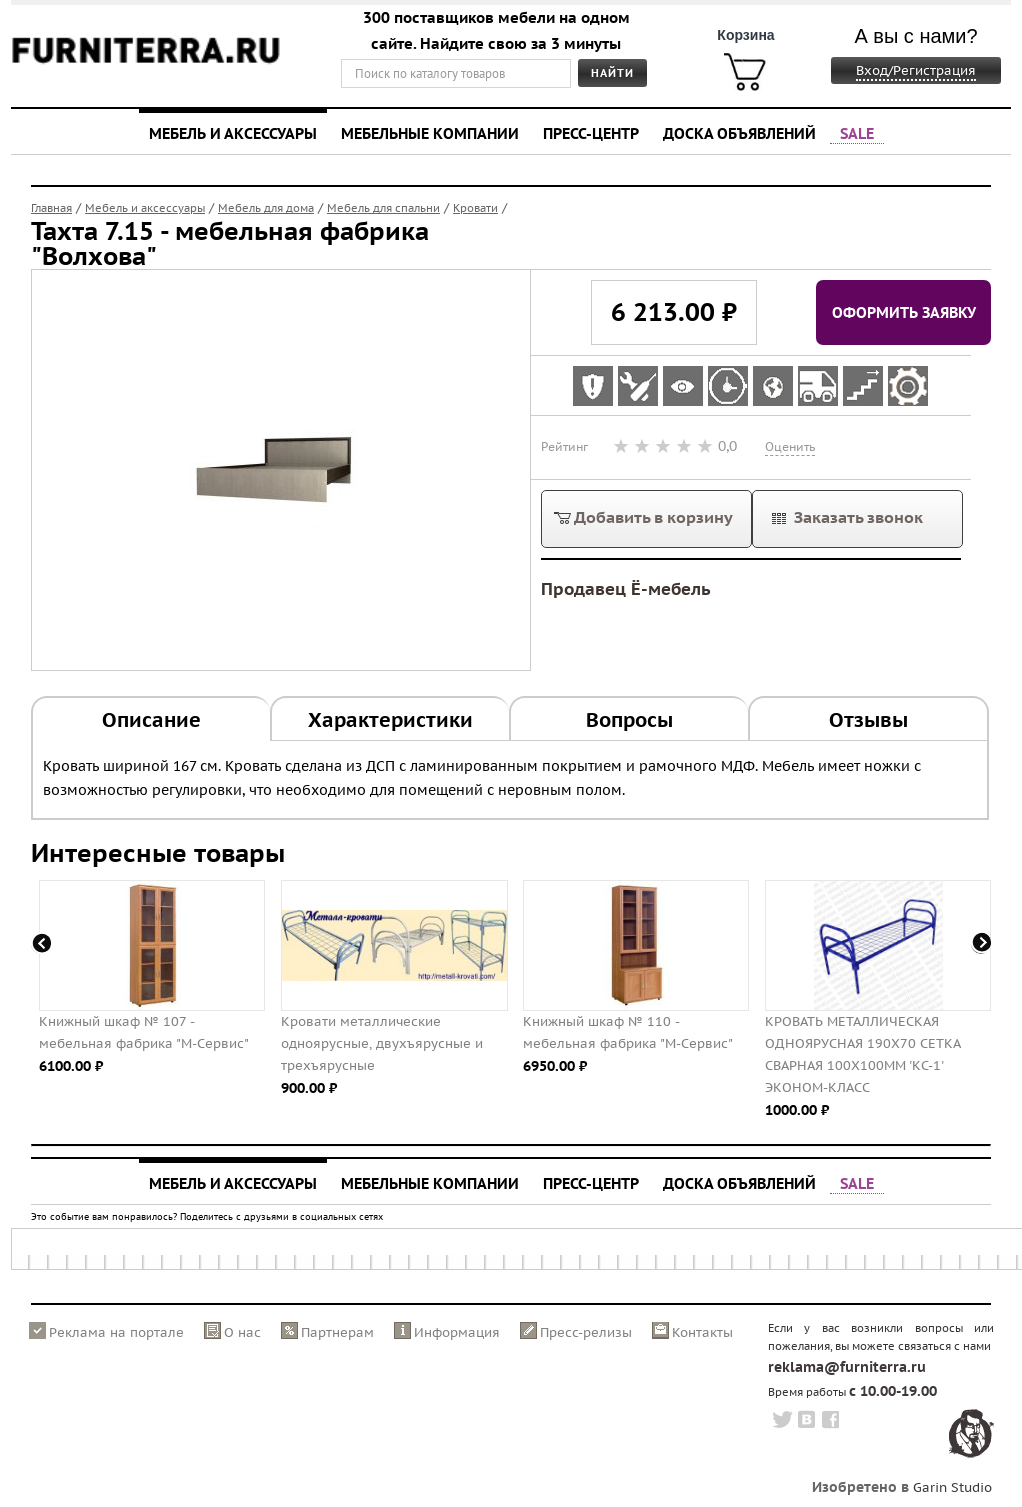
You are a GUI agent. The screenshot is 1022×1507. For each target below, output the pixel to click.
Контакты (702, 1332)
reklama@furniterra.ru (847, 1367)
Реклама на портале (116, 1332)
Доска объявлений (739, 133)
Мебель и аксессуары (233, 133)
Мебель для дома (266, 208)
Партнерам (337, 1332)
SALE (857, 133)
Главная (51, 208)
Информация (457, 1332)
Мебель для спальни (383, 208)
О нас (242, 1332)
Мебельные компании (430, 133)
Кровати (475, 208)
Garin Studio (952, 1487)
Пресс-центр (591, 133)
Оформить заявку (904, 312)
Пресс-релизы (586, 1332)
